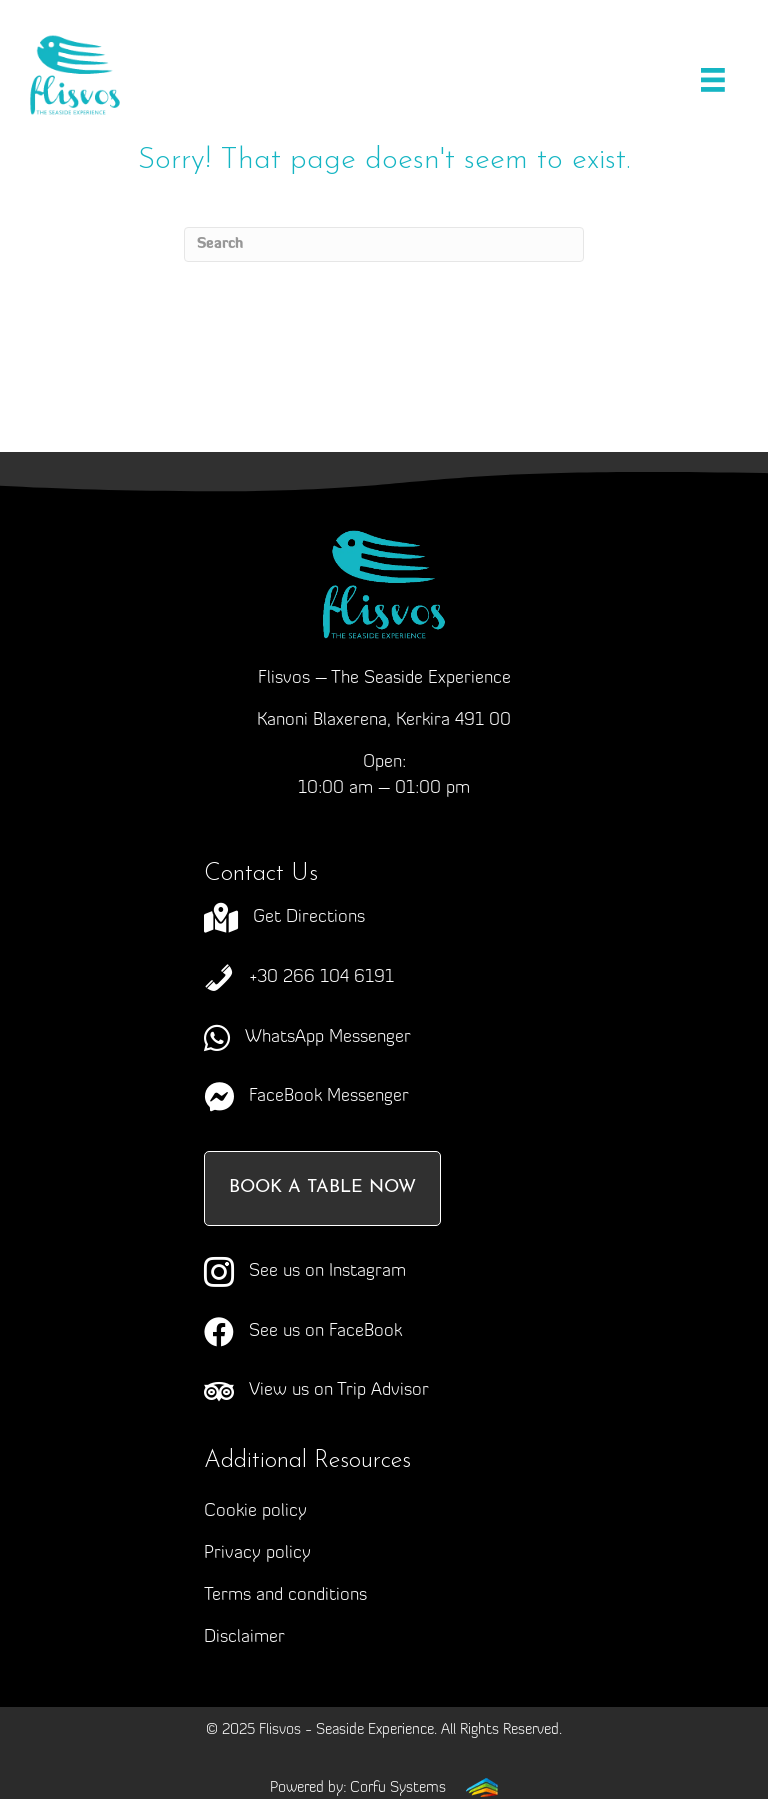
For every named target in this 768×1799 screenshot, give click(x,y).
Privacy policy (257, 1553)
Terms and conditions (285, 1595)
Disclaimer (244, 1637)
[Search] (384, 244)
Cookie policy (255, 1511)
